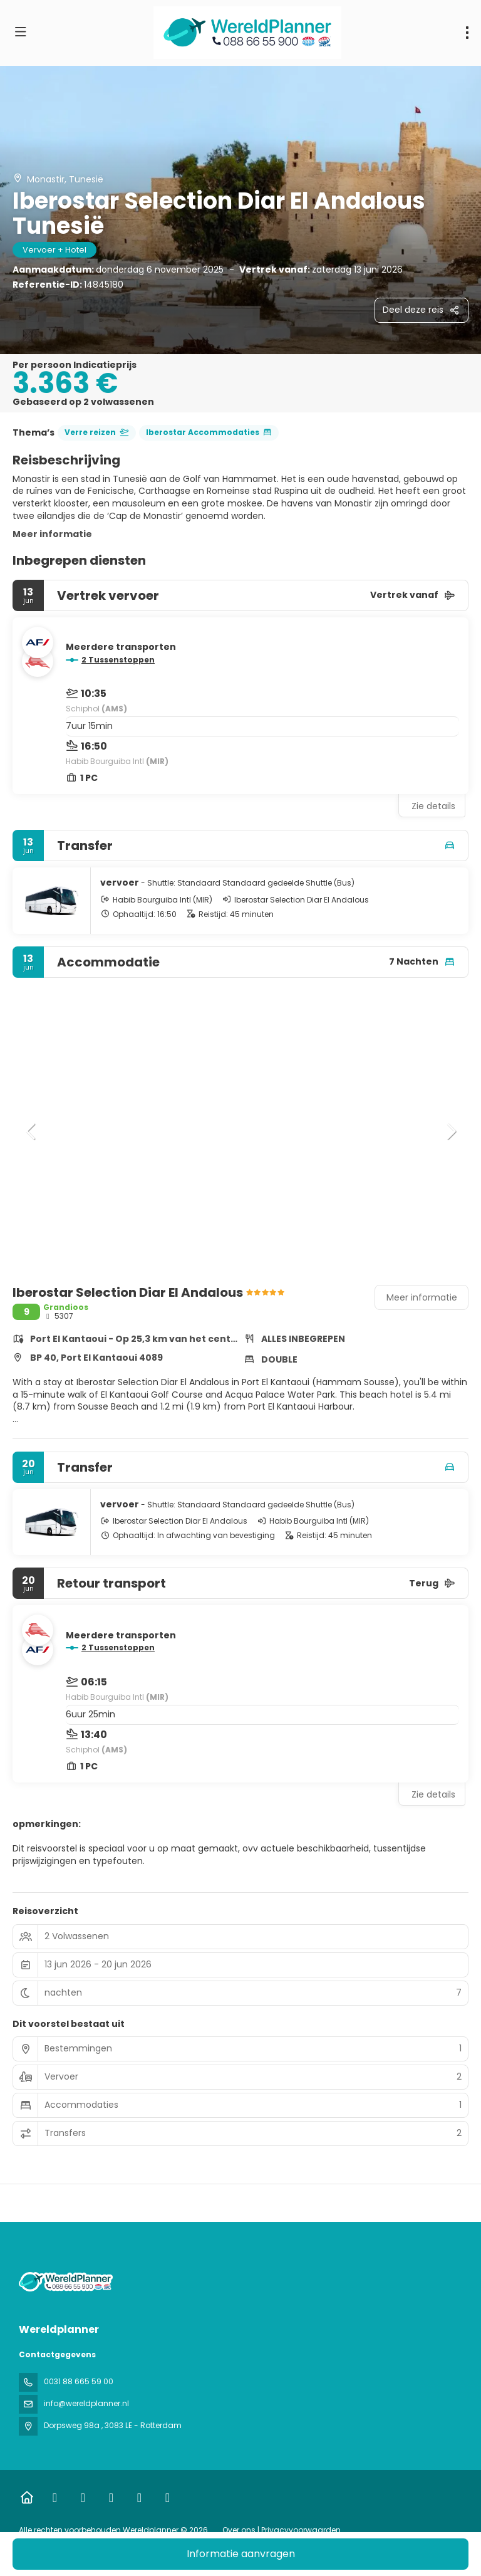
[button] (31, 1131)
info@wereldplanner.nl (86, 2403)
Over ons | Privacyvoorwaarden (281, 2530)
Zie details (433, 806)
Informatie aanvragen (241, 2554)
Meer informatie (52, 534)
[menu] (467, 33)
